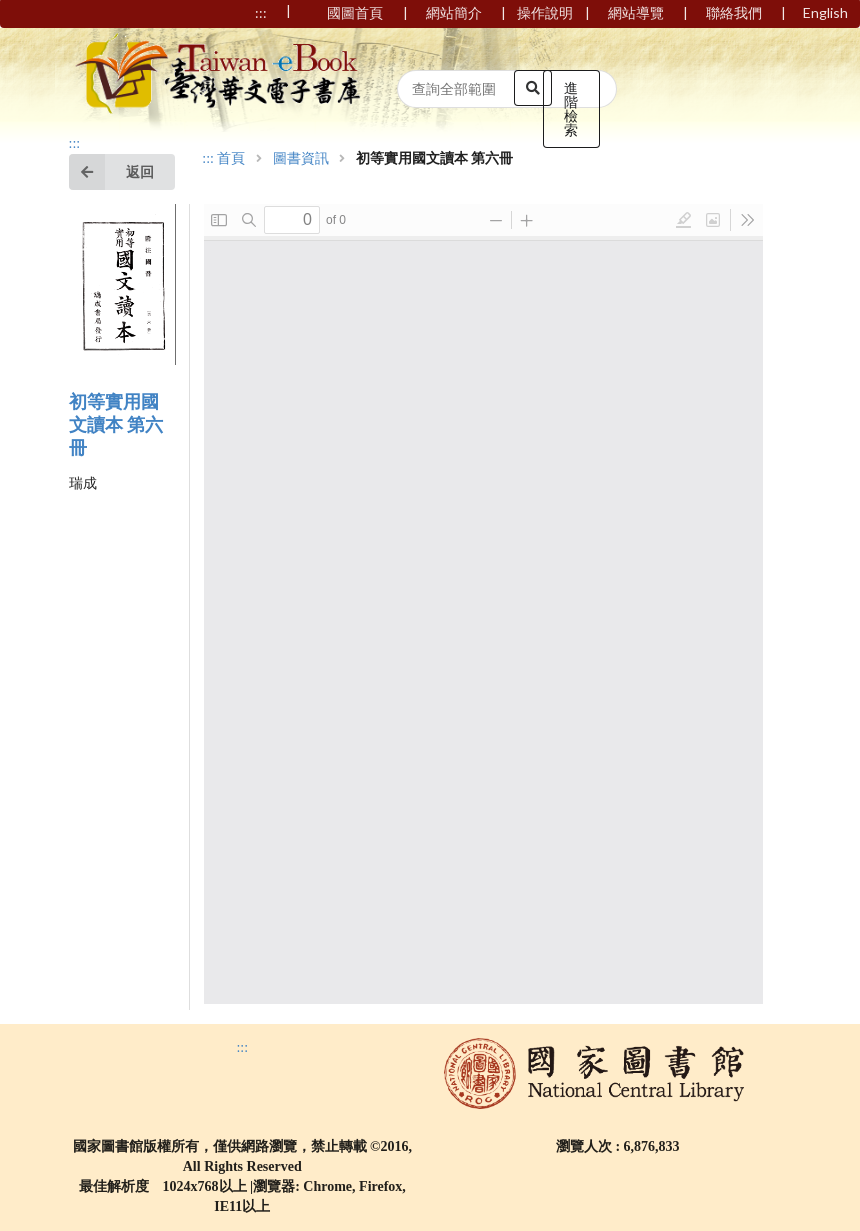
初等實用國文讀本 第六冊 (116, 425)
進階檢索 (571, 108)
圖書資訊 (301, 159)
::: (75, 143)
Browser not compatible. (483, 604)
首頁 (231, 159)
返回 (111, 172)
